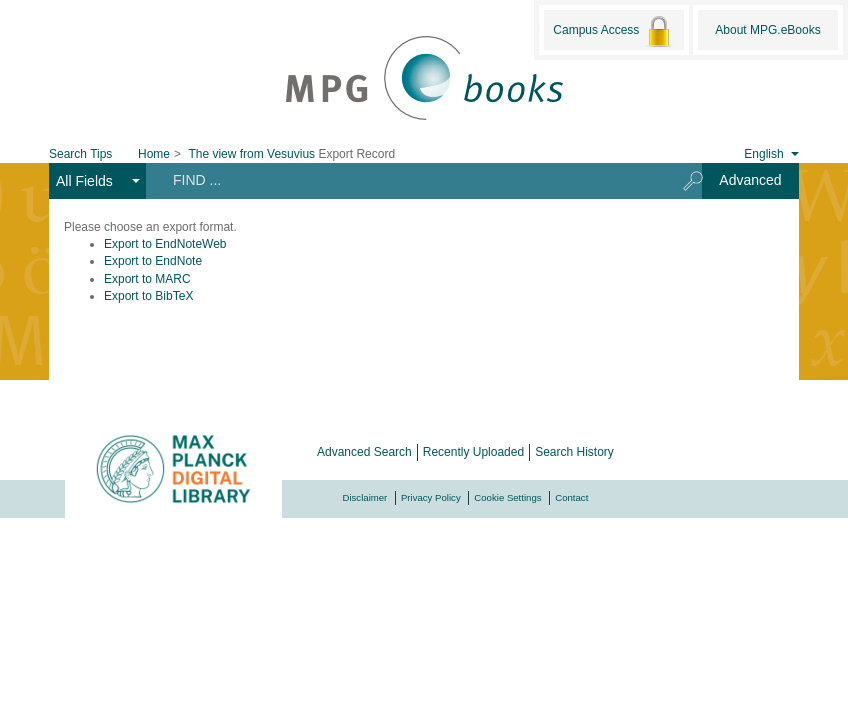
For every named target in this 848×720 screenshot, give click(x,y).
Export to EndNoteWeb (165, 244)
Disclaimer (365, 497)
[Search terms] (407, 180)
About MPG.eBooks (767, 30)
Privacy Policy (431, 497)
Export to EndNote (153, 261)
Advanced (750, 180)
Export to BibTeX (148, 296)
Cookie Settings (507, 497)
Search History (574, 452)
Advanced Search (364, 452)
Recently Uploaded (473, 452)
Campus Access (613, 31)
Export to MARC (147, 279)
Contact (571, 497)
